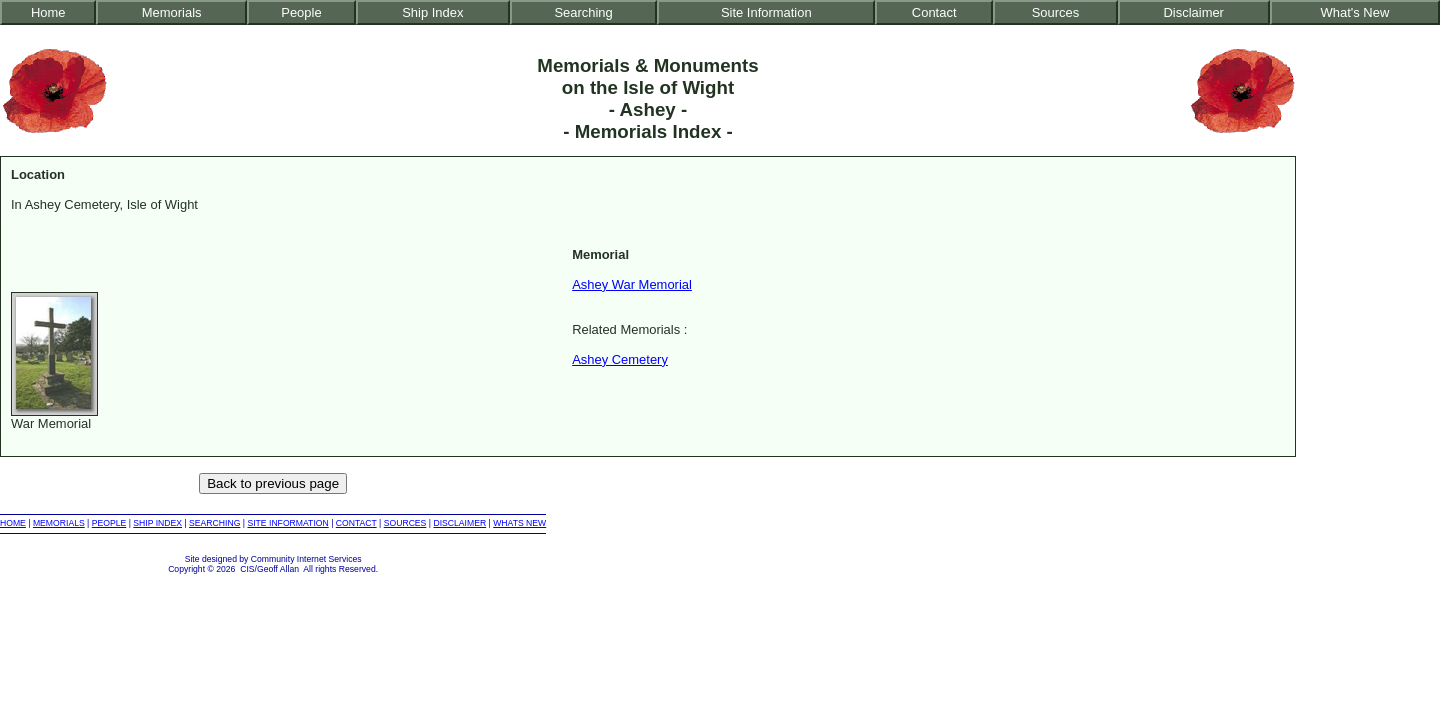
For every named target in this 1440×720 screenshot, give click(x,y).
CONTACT (356, 523)
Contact (934, 12)
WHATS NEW (519, 523)
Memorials (172, 12)
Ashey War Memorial (632, 284)
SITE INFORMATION (287, 523)
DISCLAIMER (459, 523)
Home (48, 12)
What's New (1355, 12)
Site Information (766, 12)
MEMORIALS (59, 523)
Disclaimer (1193, 12)
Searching (583, 12)
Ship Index (432, 12)
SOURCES (405, 523)
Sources (1056, 12)
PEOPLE (109, 523)
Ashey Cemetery (620, 359)
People (301, 12)
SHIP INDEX (157, 523)
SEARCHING (214, 523)
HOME (13, 523)
